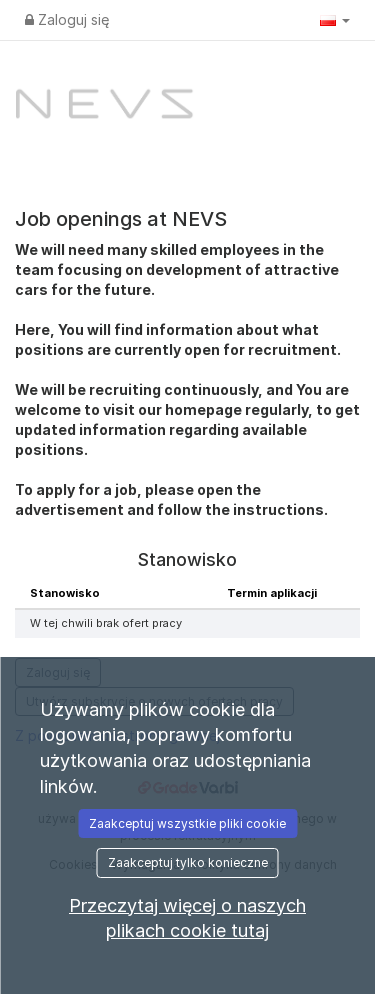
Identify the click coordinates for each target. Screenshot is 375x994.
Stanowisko (65, 593)
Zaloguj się (67, 19)
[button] (335, 20)
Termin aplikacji (272, 593)
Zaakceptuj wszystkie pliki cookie (187, 823)
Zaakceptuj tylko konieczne (188, 862)
